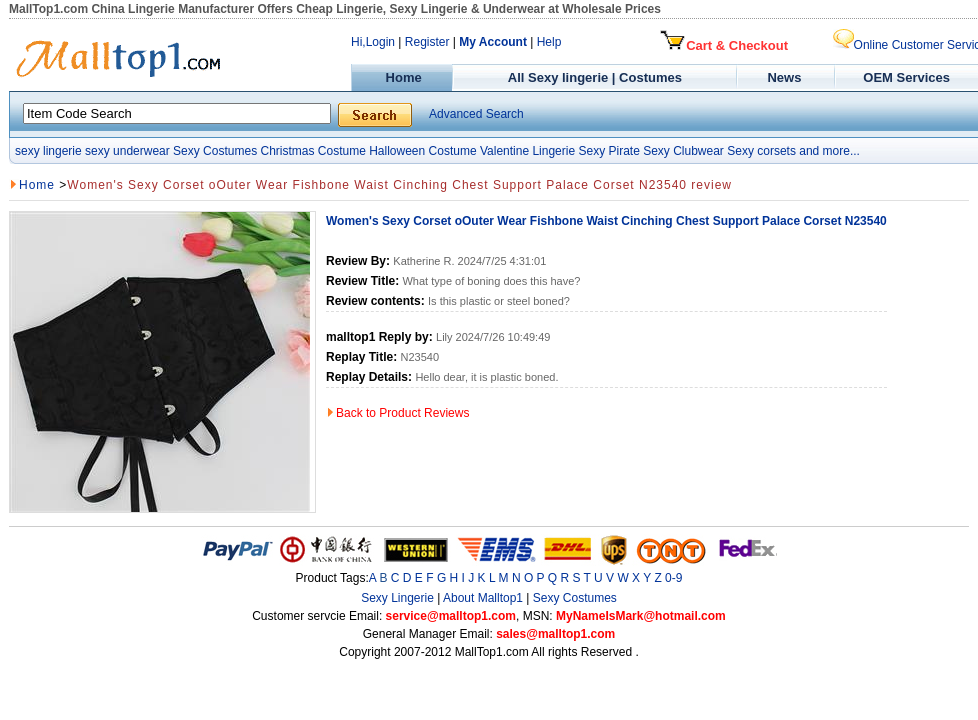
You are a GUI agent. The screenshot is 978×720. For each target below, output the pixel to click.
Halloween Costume (422, 151)
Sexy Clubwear (683, 151)
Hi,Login (373, 42)
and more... (829, 151)
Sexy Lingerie (397, 598)
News (786, 77)
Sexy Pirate (608, 151)
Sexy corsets (761, 151)
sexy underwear (127, 151)
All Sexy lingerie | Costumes (595, 77)
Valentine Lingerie (527, 151)
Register (427, 42)
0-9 (673, 578)
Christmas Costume (312, 151)
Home (401, 77)
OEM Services (906, 77)
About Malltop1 (483, 598)
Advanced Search (476, 114)
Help (549, 42)
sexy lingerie (48, 151)
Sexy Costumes (215, 151)
